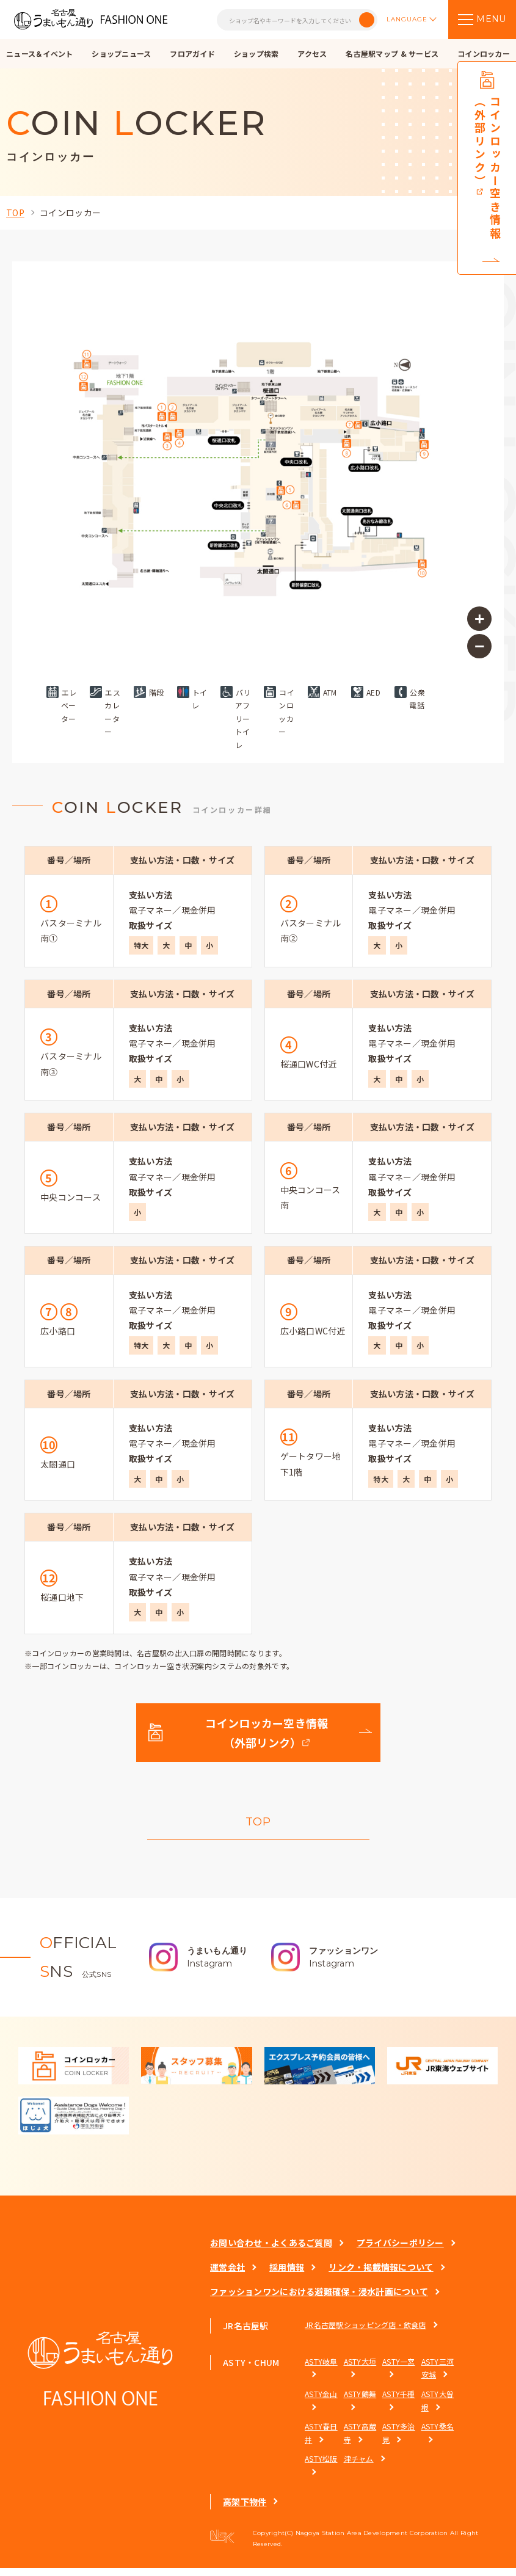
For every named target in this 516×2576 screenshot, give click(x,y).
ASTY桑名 (437, 2434)
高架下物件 (244, 2509)
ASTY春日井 (321, 2441)
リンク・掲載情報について (381, 2275)
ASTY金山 (321, 2401)
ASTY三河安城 (437, 2376)
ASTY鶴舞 (360, 2401)
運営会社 (227, 2275)
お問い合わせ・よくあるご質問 (271, 2250)
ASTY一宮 (398, 2369)
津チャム (359, 2467)
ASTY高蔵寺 (360, 2441)
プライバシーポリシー (400, 2250)
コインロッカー (70, 212)
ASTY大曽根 (437, 2408)
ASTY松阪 (321, 2467)
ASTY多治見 (398, 2441)
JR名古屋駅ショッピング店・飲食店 (365, 2332)
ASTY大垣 (360, 2369)
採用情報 (286, 2275)
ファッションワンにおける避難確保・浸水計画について (319, 2300)
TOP (15, 212)
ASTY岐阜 (321, 2369)
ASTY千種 (398, 2401)
